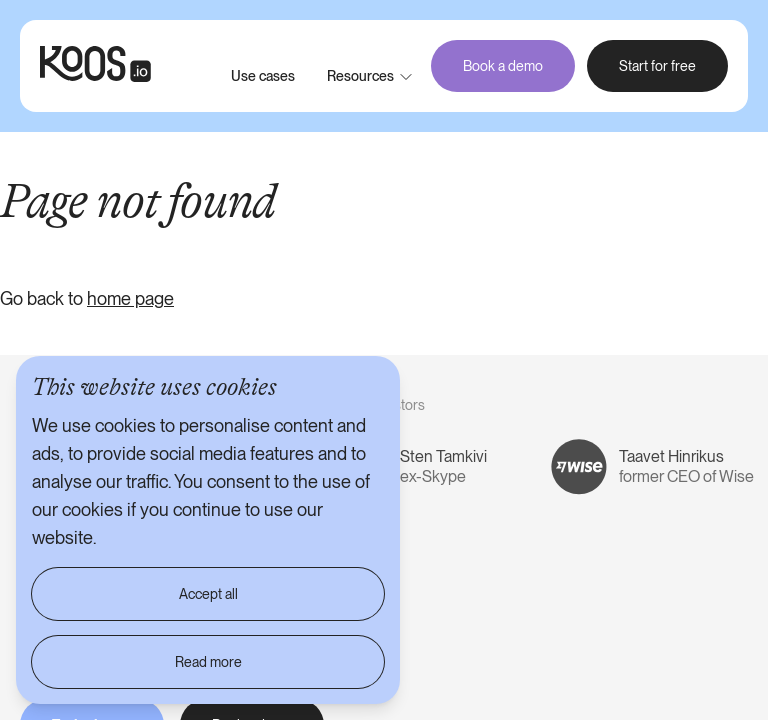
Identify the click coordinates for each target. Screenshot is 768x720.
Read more (208, 662)
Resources (360, 76)
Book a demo (503, 66)
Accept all (208, 594)
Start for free (657, 66)
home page (130, 298)
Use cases (263, 76)
